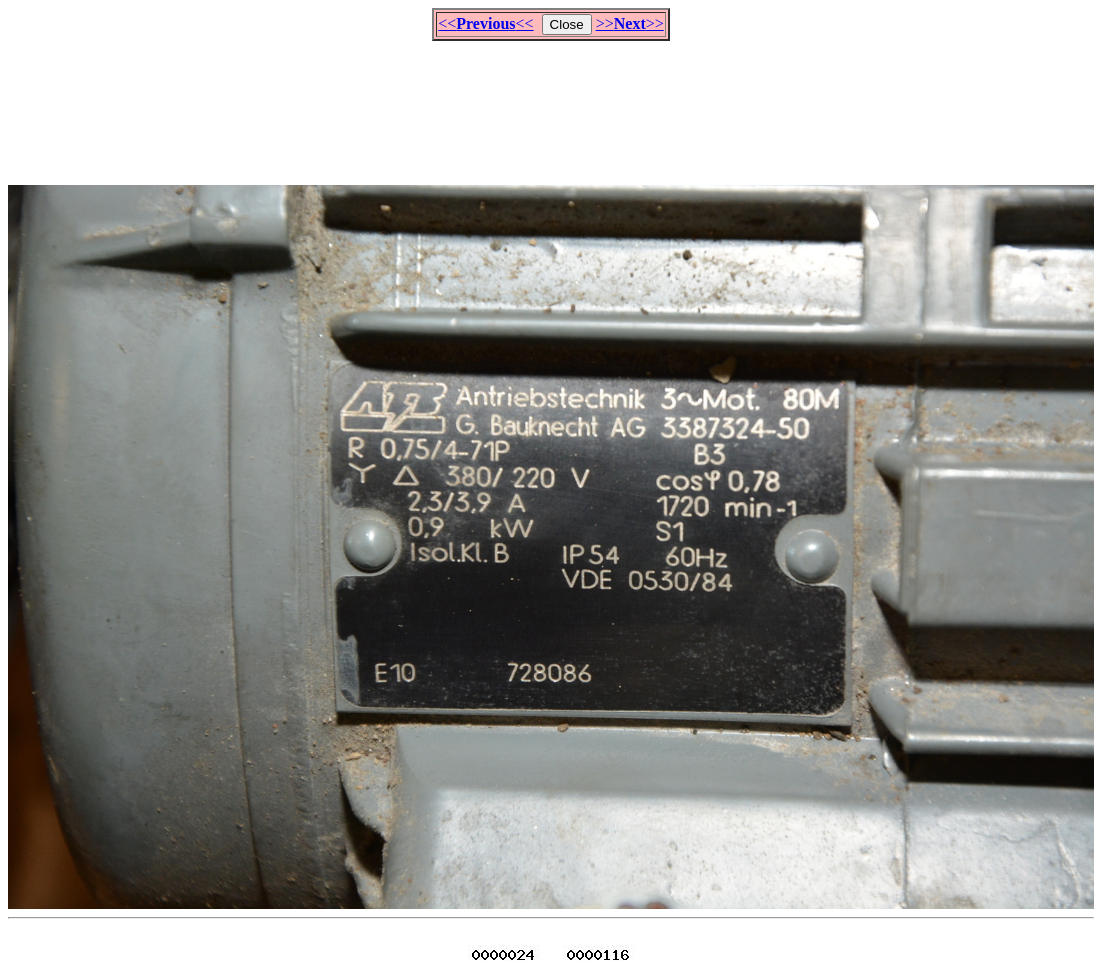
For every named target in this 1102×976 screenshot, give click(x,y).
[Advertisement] (551, 104)
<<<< (485, 23)
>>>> (630, 23)
